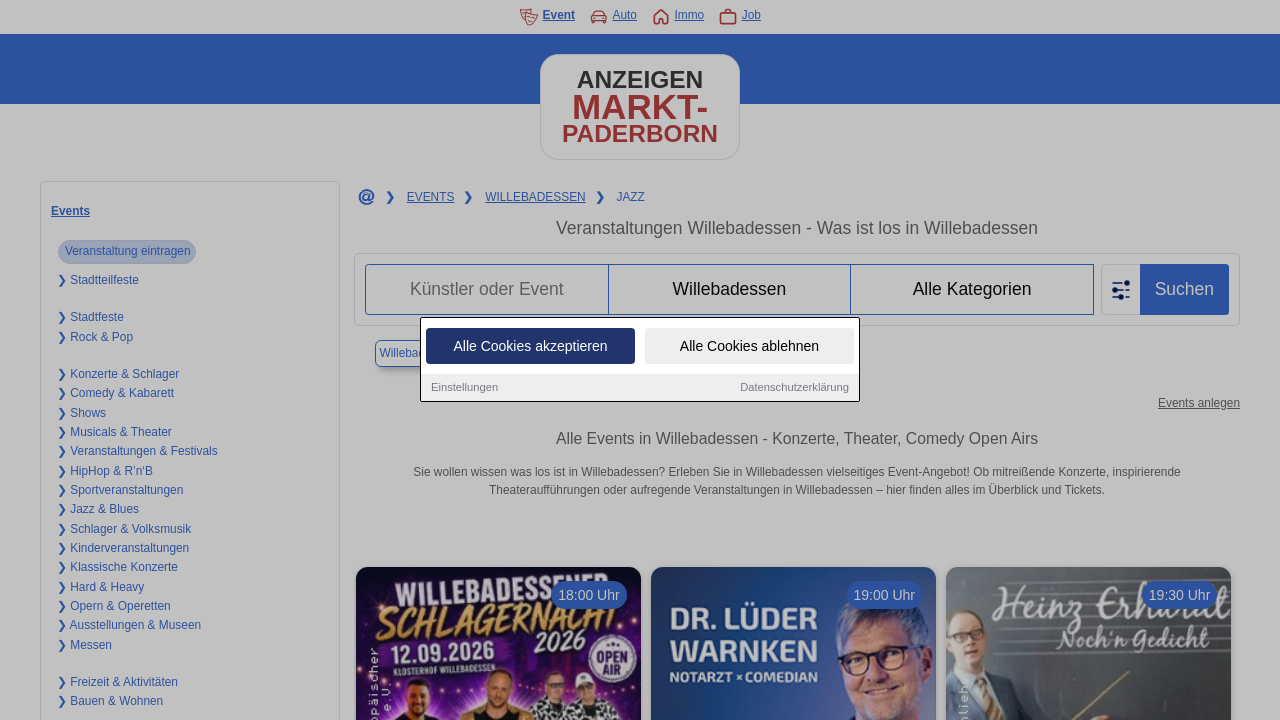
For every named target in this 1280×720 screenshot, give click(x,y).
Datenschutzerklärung (794, 388)
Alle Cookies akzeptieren (530, 347)
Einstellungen (464, 388)
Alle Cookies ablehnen (749, 347)
